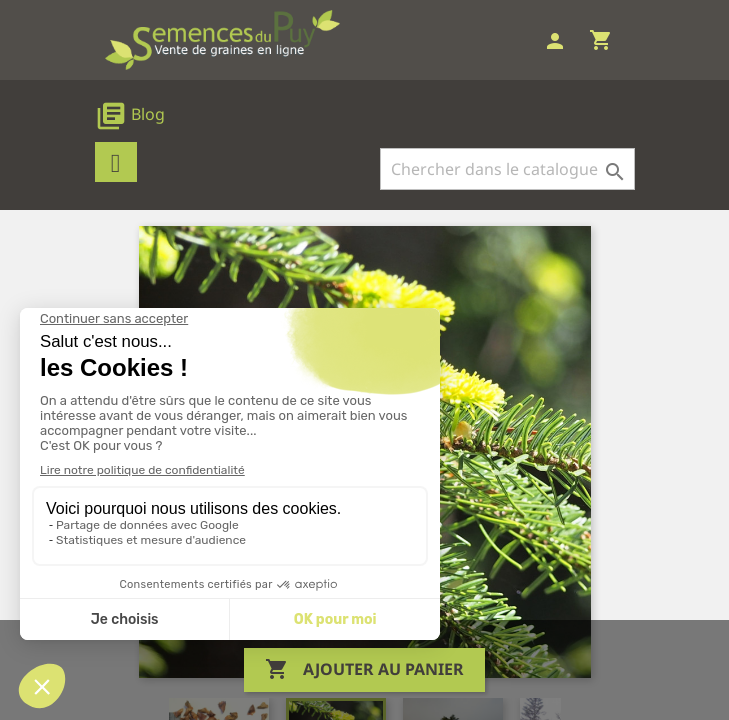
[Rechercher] (507, 169)
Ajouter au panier (364, 670)
